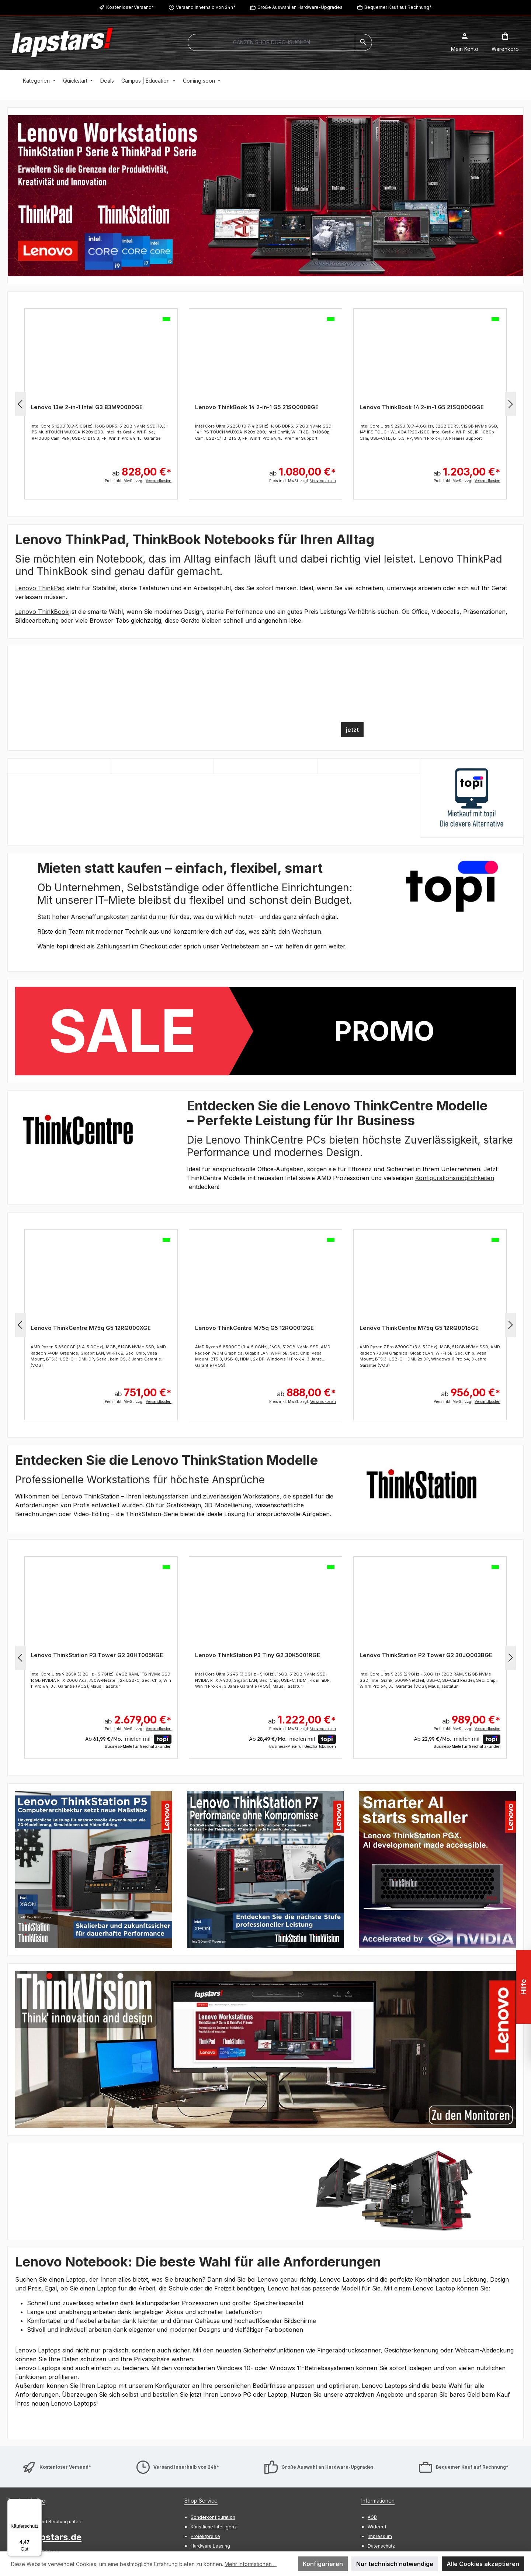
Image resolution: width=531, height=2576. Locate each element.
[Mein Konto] (464, 42)
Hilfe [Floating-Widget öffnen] (522, 1987)
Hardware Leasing (210, 2546)
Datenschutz (381, 2546)
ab (141, 468)
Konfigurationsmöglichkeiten (454, 1178)
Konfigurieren (323, 2564)
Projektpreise (205, 2536)
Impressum (380, 2536)
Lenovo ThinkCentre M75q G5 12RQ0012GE (254, 1327)
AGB (372, 2517)
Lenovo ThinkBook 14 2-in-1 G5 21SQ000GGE (422, 407)
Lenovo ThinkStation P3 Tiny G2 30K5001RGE (257, 1655)
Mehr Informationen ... (251, 2564)
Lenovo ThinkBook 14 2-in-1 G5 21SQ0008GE (257, 407)
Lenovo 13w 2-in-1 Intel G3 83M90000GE (87, 407)
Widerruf (377, 2527)
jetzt (352, 729)
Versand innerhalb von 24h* (206, 7)
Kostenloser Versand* (130, 7)
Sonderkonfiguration (213, 2517)
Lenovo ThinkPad (40, 588)
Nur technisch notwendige (394, 2564)
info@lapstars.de (44, 2537)
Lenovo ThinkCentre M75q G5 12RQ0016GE (419, 1327)
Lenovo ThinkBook (42, 611)
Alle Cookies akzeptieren (483, 2564)
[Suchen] (363, 42)
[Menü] (37, 2503)
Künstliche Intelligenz (214, 2527)
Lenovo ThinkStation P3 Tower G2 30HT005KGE (97, 1655)
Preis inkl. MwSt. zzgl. (138, 480)
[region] (265, 195)
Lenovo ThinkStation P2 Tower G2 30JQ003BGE (426, 1655)
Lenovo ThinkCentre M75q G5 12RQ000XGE (91, 1327)
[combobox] (271, 42)
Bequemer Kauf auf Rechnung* (398, 7)
